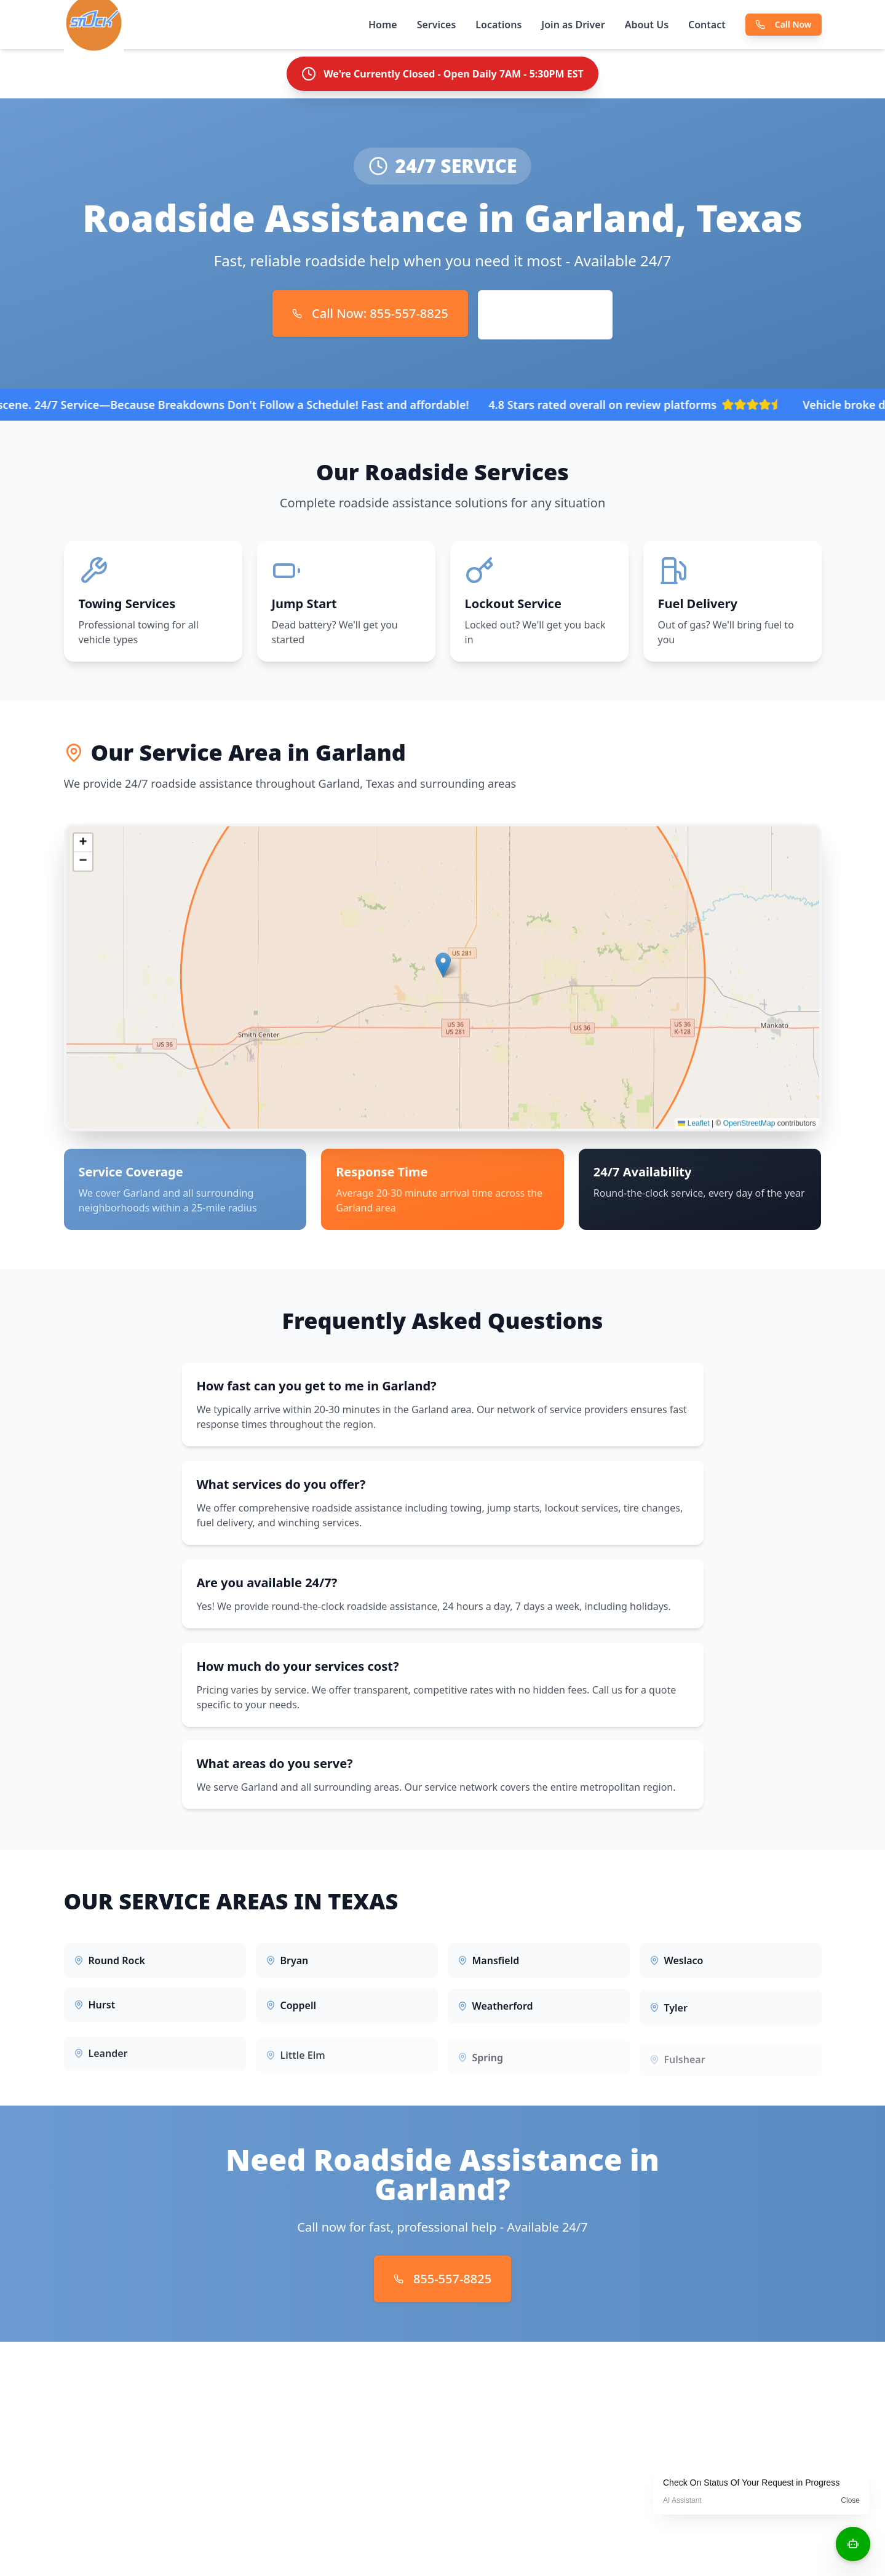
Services (436, 24)
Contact (707, 24)
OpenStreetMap (749, 1128)
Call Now (783, 24)
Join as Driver (573, 24)
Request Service (545, 314)
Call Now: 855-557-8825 (370, 313)
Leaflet (693, 1128)
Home (382, 24)
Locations (498, 24)
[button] (443, 970)
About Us (647, 24)
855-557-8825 (442, 2278)
